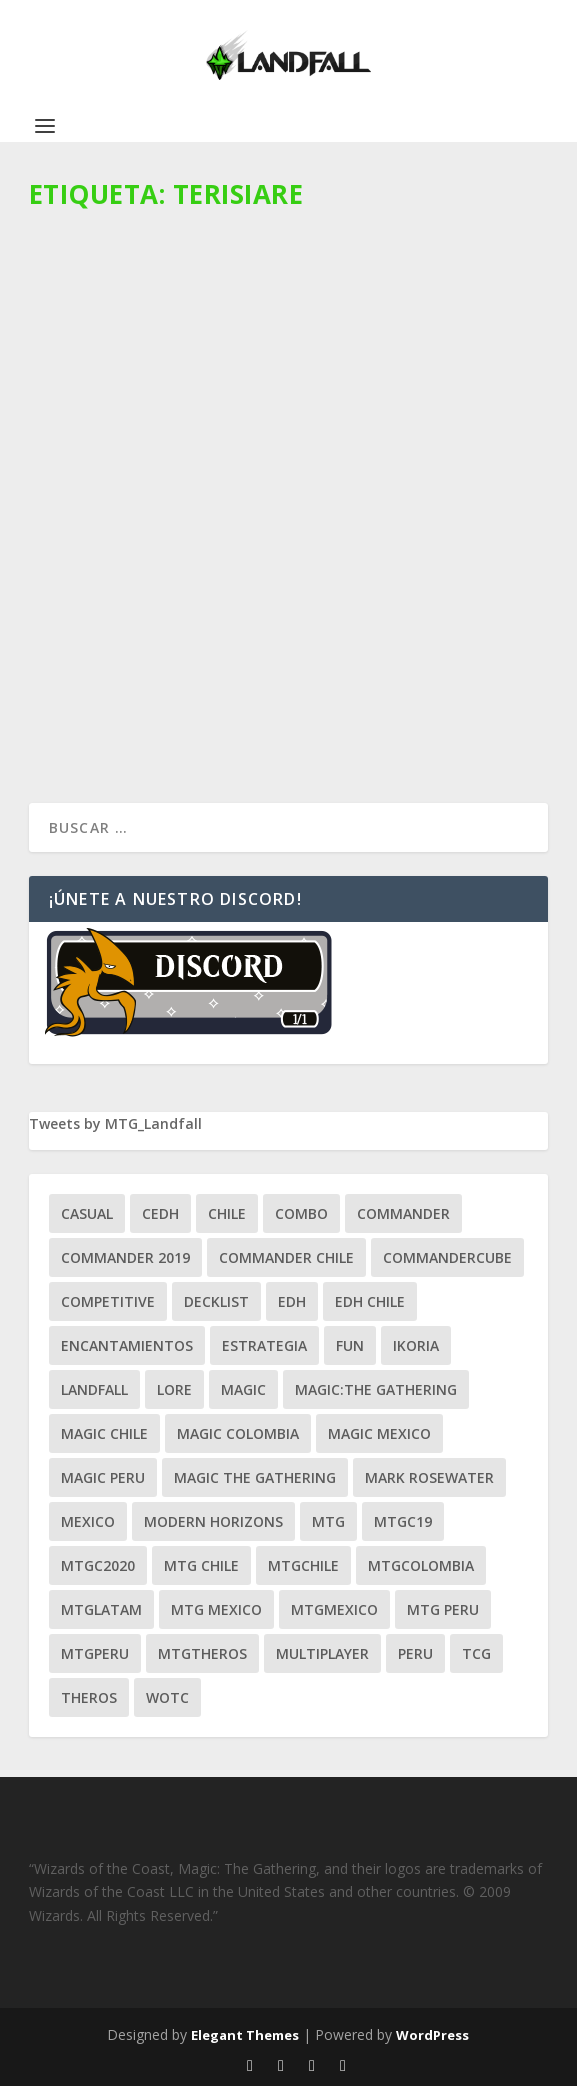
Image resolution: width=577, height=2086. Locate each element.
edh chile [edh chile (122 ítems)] (370, 1301)
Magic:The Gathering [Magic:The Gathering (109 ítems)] (376, 1389)
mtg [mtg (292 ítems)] (328, 1521)
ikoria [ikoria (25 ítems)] (416, 1345)
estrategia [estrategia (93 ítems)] (264, 1345)
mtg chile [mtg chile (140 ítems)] (201, 1565)
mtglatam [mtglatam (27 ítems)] (101, 1609)
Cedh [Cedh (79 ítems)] (160, 1213)
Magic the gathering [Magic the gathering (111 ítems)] (255, 1477)
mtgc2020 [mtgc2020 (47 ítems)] (98, 1565)
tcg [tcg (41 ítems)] (476, 1653)
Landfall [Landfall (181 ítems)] (94, 1389)
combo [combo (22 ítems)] (301, 1213)
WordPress (432, 2035)
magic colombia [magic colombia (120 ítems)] (238, 1433)
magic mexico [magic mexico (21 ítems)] (379, 1433)
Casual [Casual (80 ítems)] (87, 1213)
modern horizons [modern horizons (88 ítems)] (213, 1521)
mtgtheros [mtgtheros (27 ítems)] (202, 1653)
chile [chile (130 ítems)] (227, 1213)
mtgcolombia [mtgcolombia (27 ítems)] (421, 1565)
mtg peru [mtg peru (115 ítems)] (443, 1609)
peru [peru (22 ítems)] (415, 1653)
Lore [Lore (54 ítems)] (174, 1389)
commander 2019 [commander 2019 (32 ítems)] (125, 1257)
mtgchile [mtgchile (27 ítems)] (303, 1565)
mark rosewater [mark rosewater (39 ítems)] (429, 1477)
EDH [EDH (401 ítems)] (292, 1301)
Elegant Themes (245, 2035)
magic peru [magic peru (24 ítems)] (103, 1477)
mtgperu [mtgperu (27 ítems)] (95, 1653)
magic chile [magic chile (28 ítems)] (104, 1433)
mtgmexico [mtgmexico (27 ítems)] (334, 1609)
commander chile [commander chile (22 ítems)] (286, 1257)
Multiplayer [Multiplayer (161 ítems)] (322, 1653)
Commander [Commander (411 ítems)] (403, 1213)
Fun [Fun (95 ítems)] (350, 1345)
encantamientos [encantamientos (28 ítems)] (127, 1345)
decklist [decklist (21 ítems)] (216, 1301)
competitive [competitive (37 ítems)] (108, 1301)
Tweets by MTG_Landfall (115, 1123)
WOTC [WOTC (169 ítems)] (167, 1697)
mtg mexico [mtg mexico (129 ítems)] (216, 1609)
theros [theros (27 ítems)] (89, 1697)
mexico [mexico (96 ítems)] (88, 1521)
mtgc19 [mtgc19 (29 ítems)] (403, 1521)
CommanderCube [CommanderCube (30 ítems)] (447, 1257)
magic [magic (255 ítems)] (243, 1389)
